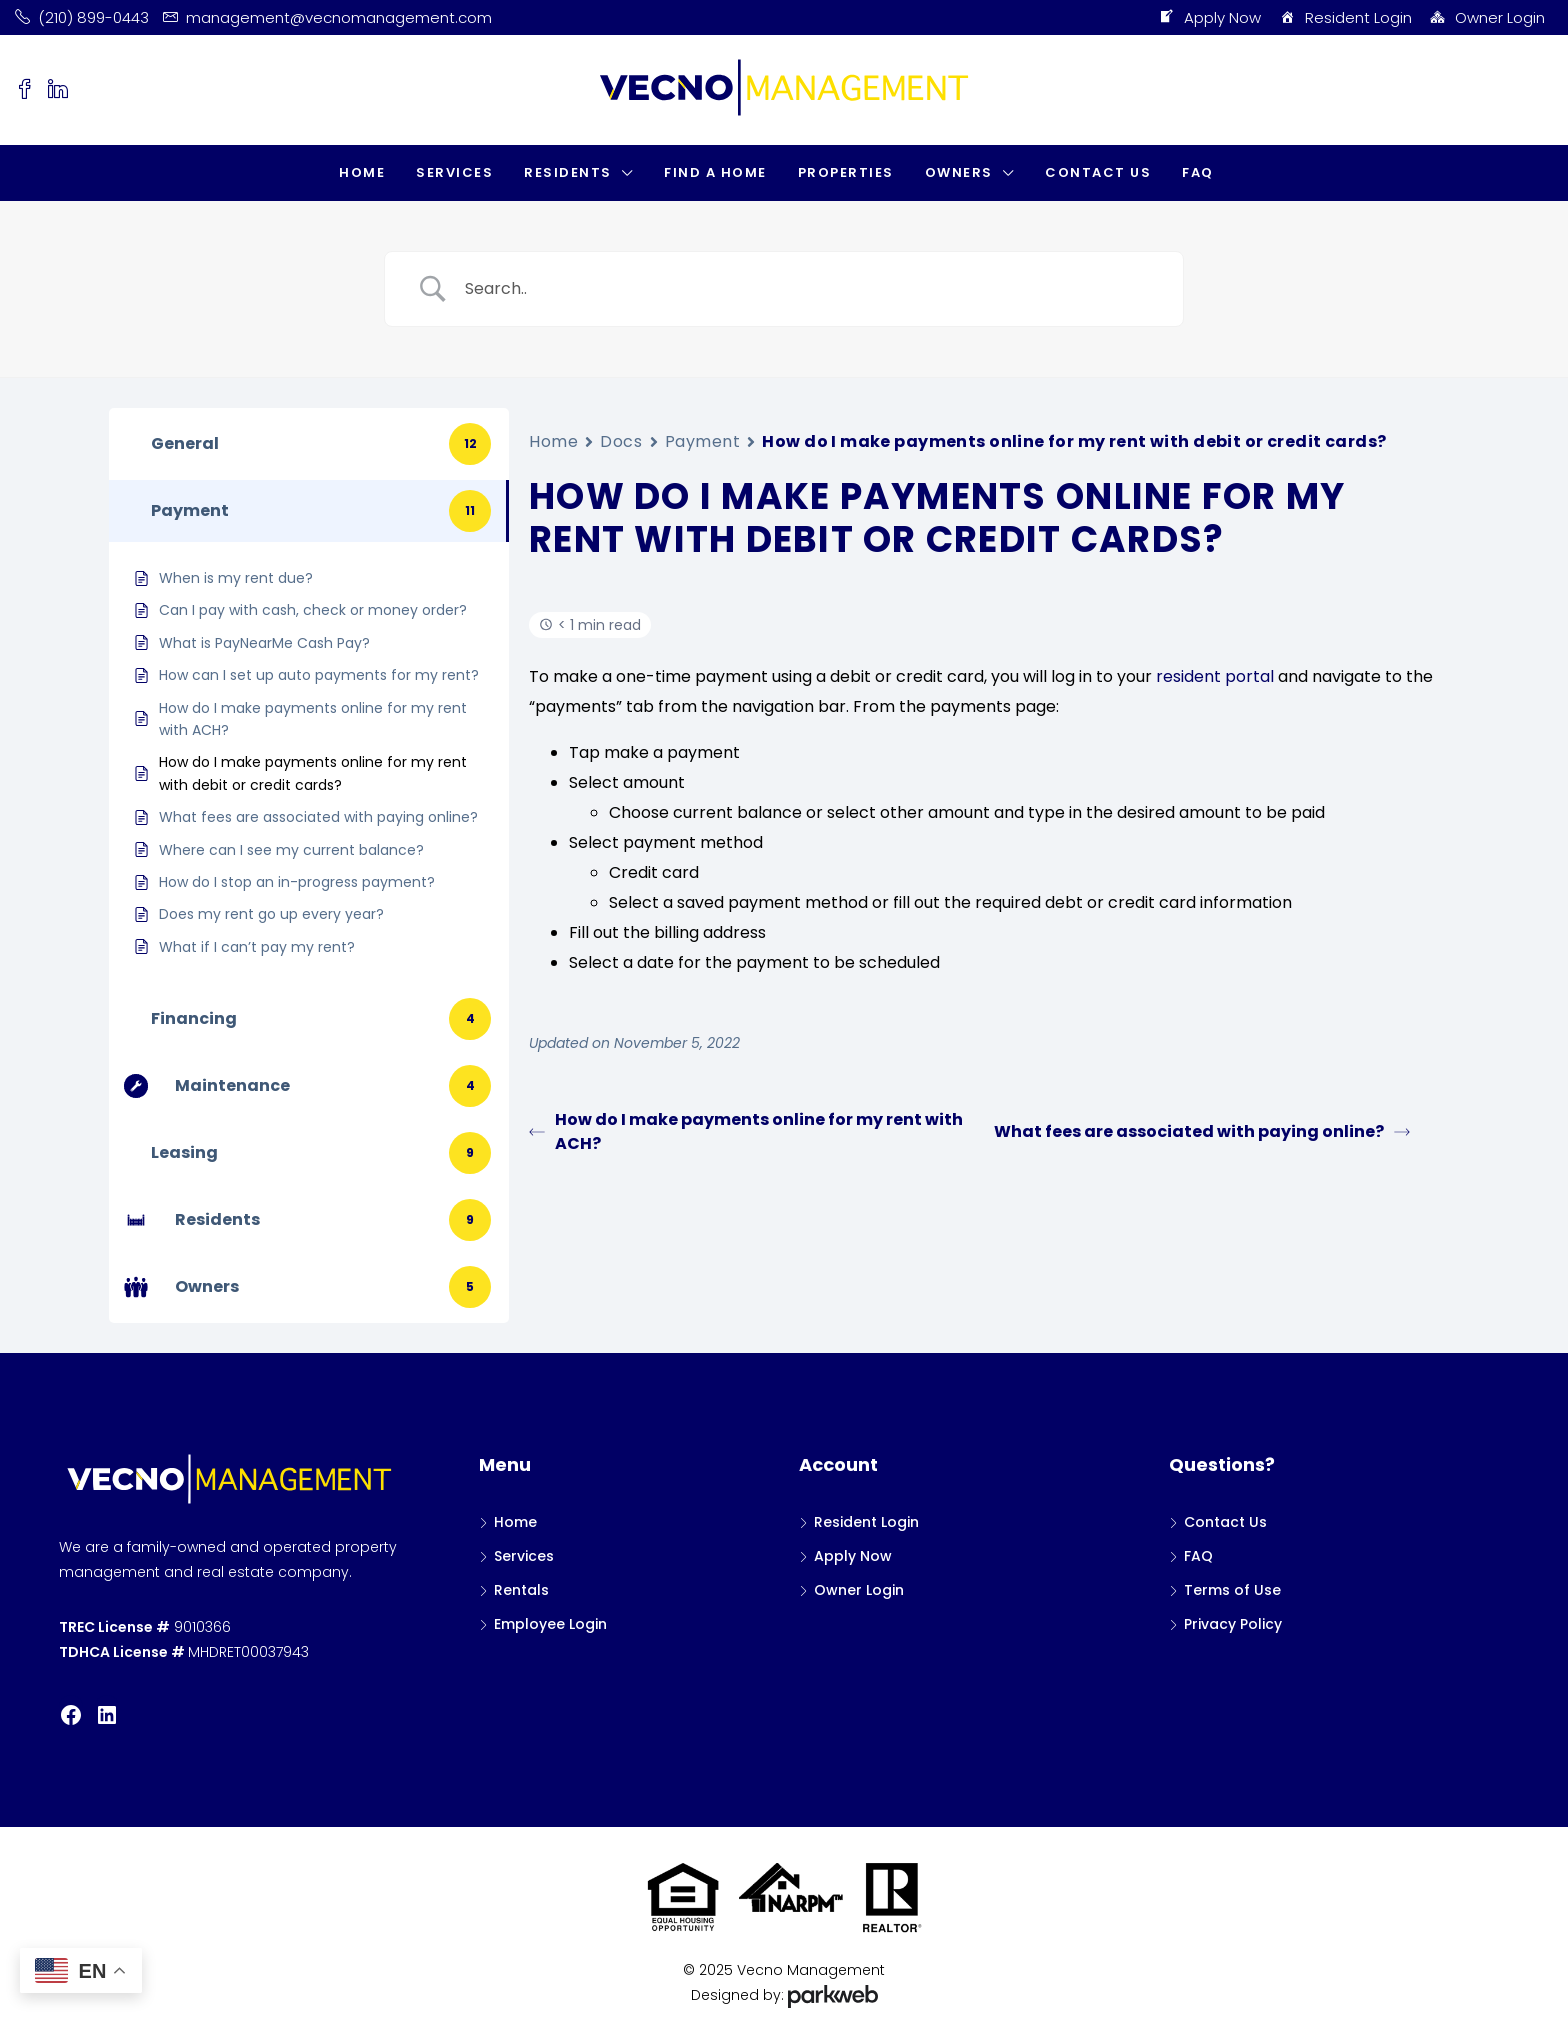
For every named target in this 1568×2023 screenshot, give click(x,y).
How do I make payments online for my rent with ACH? (746, 1131)
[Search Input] (809, 289)
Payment (703, 441)
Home (362, 172)
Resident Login (1344, 18)
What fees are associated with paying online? (1202, 1131)
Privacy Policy (1233, 1624)
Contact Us (1098, 172)
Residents (568, 172)
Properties (846, 172)
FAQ (1198, 172)
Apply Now (1209, 18)
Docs (621, 441)
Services (454, 172)
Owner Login (1487, 18)
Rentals (521, 1590)
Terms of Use (1232, 1590)
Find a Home (715, 172)
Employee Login (550, 1624)
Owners (959, 172)
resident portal (1215, 676)
